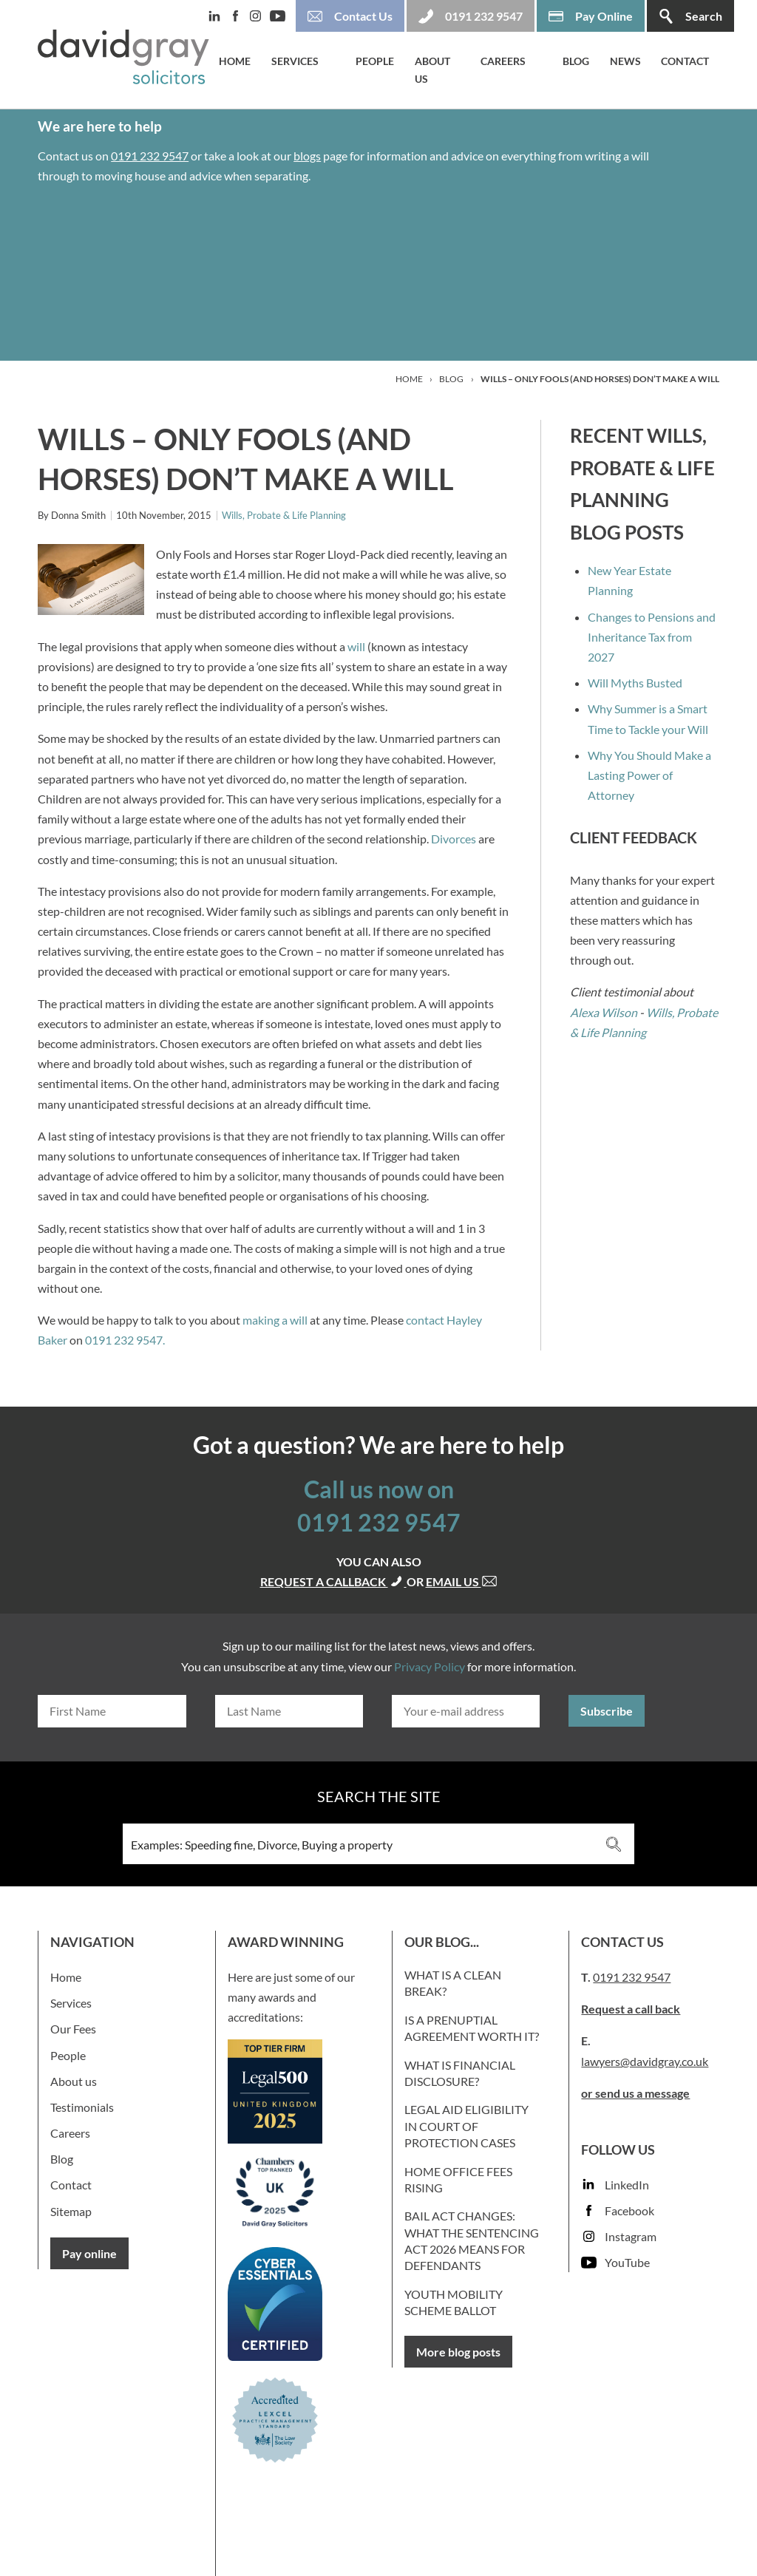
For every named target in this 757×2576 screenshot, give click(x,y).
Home (235, 61)
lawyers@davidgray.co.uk (644, 2061)
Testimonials (82, 2107)
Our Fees (73, 2029)
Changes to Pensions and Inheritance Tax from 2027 (652, 637)
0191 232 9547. (125, 1340)
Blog (576, 61)
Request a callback (333, 1581)
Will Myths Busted (635, 683)
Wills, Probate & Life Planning (284, 515)
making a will (275, 1320)
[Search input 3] (358, 1844)
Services (295, 61)
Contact (685, 61)
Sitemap (71, 2211)
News (625, 61)
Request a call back (630, 2009)
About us (432, 70)
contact (425, 1320)
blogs (307, 156)
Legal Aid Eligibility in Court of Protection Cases (466, 2126)
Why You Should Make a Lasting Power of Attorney (649, 775)
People (375, 61)
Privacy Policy (429, 1666)
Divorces (453, 839)
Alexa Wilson (603, 1012)
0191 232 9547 (150, 156)
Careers (503, 61)
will (356, 646)
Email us (462, 1581)
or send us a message (635, 2093)
